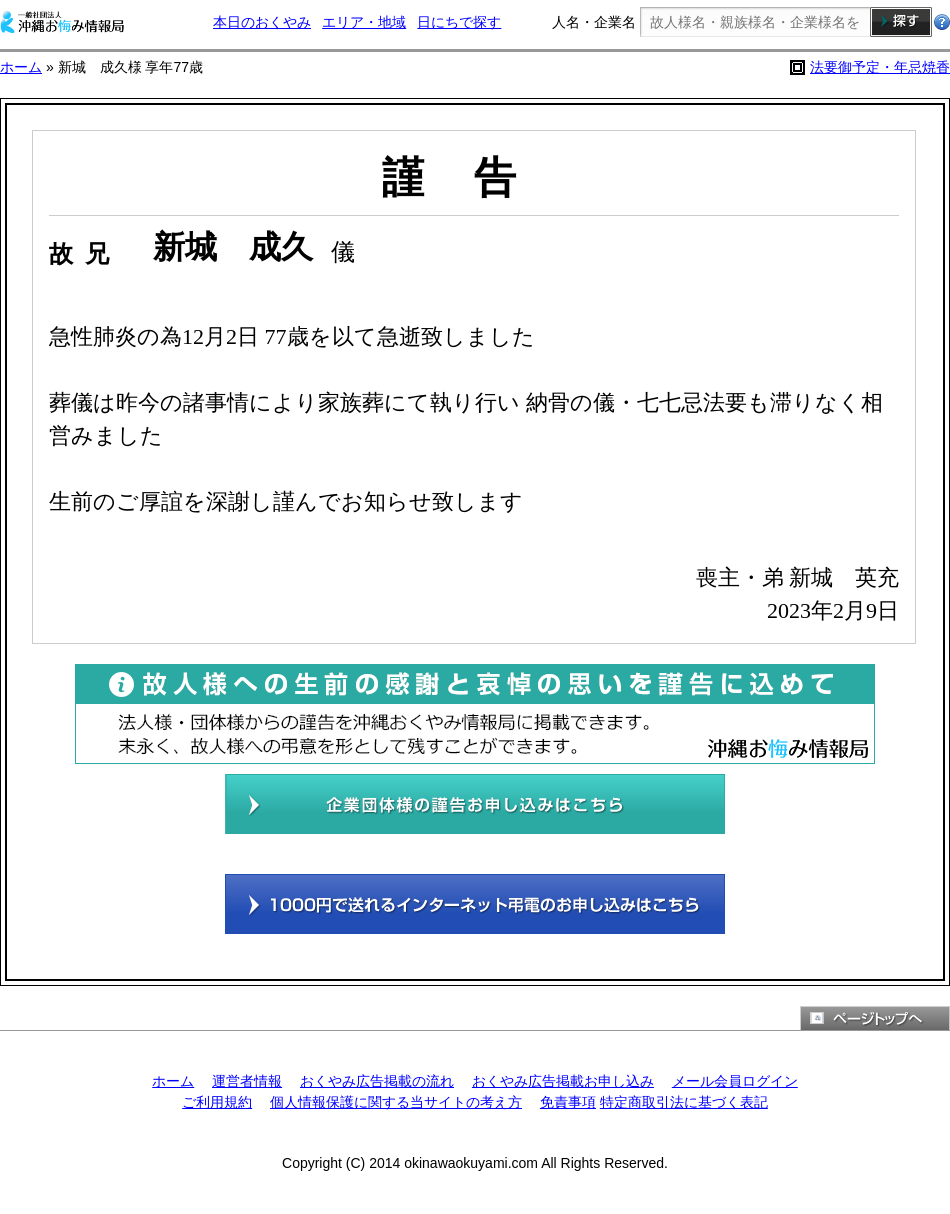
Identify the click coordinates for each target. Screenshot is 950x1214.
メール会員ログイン (735, 1081)
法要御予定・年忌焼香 (880, 67)
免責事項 (568, 1102)
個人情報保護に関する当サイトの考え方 (396, 1102)
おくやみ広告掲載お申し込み (563, 1081)
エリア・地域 (364, 22)
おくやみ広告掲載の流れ (377, 1081)
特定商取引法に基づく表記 (684, 1102)
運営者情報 (247, 1081)
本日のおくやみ (262, 22)
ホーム (21, 67)
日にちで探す (459, 22)
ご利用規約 (217, 1102)
